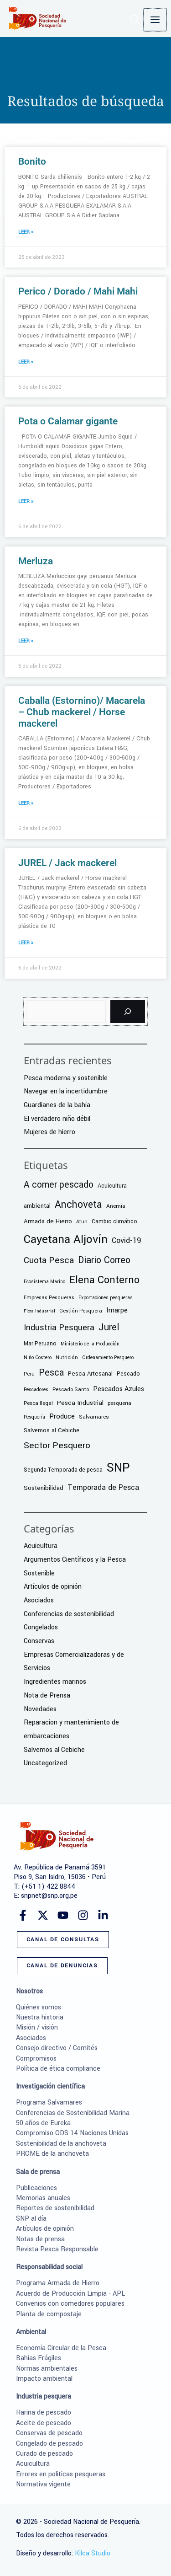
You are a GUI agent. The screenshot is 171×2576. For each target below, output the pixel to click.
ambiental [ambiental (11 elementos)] (37, 1205)
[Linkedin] (103, 1915)
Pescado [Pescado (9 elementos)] (128, 1374)
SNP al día (31, 2218)
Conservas (39, 1641)
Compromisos (36, 2058)
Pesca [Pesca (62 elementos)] (51, 1372)
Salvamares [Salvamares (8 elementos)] (94, 1417)
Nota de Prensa (47, 1695)
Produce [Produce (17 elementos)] (62, 1416)
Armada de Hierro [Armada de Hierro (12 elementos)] (48, 1221)
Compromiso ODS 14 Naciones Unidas (72, 2133)
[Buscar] (127, 1011)
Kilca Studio (92, 2553)
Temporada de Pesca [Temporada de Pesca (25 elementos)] (103, 1487)
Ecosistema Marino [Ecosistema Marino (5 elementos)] (44, 1281)
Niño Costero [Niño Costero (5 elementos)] (38, 1357)
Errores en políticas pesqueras (60, 2474)
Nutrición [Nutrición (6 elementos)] (67, 1357)
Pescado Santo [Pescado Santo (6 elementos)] (70, 1389)
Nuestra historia (39, 2017)
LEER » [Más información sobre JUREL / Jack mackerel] (25, 942)
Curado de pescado (44, 2453)
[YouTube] (62, 1915)
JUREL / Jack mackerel (67, 862)
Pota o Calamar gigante (68, 421)
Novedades (40, 1709)
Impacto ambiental (44, 2378)
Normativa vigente (43, 2484)
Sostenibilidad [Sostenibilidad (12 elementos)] (43, 1487)
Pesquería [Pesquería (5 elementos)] (34, 1417)
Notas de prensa (40, 2239)
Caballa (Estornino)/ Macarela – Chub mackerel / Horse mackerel (81, 712)
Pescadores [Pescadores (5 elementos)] (36, 1389)
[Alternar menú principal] (155, 20)
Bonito (32, 161)
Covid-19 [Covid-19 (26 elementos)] (126, 1240)
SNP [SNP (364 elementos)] (118, 1467)
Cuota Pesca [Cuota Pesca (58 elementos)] (49, 1260)
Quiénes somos (38, 2007)
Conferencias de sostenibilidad (69, 1614)
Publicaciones (36, 2188)
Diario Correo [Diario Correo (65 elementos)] (104, 1260)
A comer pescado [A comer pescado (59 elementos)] (58, 1184)
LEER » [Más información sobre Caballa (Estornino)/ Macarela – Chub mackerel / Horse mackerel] (25, 803)
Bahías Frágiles (38, 2358)
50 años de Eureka (43, 2123)
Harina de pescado (43, 2412)
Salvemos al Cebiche (54, 1750)
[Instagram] (83, 1915)
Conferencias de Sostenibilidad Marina (73, 2113)
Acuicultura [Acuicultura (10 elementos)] (112, 1186)
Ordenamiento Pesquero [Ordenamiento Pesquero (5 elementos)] (108, 1357)
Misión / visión (37, 2027)
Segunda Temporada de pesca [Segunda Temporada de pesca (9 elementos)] (63, 1470)
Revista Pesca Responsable (57, 2249)
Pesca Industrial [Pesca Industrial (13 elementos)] (80, 1402)
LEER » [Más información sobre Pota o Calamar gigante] (25, 501)
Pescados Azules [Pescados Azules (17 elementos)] (118, 1389)
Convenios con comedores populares (70, 2303)
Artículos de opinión (53, 1586)
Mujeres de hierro (49, 1132)
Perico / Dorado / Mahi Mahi (78, 291)
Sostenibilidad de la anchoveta (61, 2143)
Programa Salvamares (49, 2102)
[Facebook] (22, 1915)
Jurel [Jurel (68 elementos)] (108, 1327)
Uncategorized (45, 1763)
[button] (136, 21)
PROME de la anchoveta (52, 2153)
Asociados (39, 1600)
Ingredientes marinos (55, 1682)
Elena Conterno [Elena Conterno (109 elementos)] (104, 1280)
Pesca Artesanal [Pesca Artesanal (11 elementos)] (90, 1373)
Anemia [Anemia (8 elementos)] (115, 1206)
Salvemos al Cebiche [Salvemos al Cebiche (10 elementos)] (51, 1430)
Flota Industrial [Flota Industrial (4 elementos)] (39, 1311)
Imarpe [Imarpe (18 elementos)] (117, 1310)
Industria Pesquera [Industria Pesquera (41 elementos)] (59, 1328)
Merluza (35, 561)
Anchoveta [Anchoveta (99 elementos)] (78, 1204)
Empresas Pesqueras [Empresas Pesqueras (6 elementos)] (49, 1297)
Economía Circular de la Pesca (61, 2348)
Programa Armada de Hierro (57, 2283)
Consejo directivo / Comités (57, 2048)
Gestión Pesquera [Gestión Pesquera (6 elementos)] (80, 1310)
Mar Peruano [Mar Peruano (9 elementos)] (40, 1343)
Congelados (41, 1627)
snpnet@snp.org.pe (49, 1896)
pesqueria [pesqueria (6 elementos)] (119, 1403)
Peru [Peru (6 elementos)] (29, 1374)
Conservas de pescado (49, 2433)
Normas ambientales (47, 2368)
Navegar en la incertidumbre (66, 1091)
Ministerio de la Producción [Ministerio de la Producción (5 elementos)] (90, 1343)
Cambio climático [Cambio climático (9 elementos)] (114, 1221)
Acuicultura (40, 1546)
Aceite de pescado (43, 2423)
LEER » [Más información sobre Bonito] (25, 232)
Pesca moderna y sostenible (66, 1078)
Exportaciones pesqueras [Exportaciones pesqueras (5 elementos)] (105, 1297)
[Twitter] (42, 1915)
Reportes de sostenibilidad (55, 2208)
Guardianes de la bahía (57, 1105)
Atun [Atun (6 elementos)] (82, 1221)
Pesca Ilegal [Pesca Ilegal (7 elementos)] (38, 1403)
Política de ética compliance (58, 2068)
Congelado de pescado (49, 2443)
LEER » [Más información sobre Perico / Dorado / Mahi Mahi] (25, 362)
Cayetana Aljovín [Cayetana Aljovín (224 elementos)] (66, 1239)
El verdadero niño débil (57, 1119)
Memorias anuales (43, 2198)
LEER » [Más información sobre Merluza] (25, 640)
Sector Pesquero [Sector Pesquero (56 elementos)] (57, 1445)
